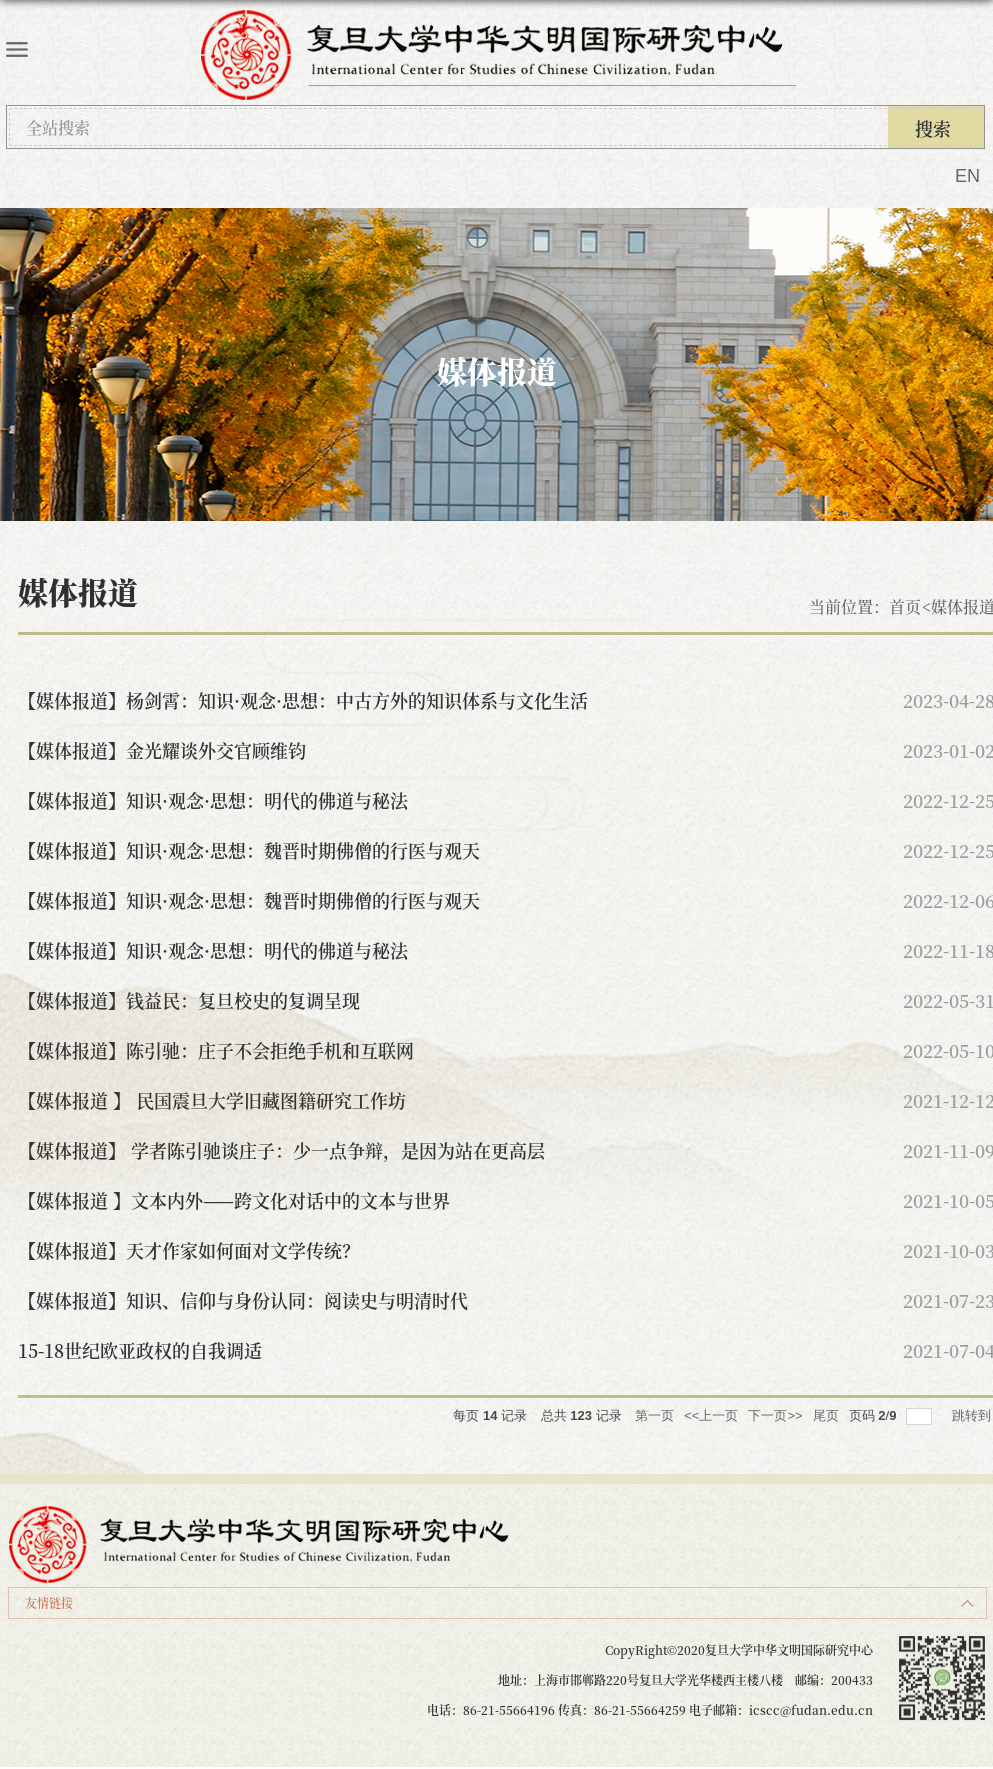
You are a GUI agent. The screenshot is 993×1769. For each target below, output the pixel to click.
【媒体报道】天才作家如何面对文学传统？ (189, 1250)
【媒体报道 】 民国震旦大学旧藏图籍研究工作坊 (212, 1100)
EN (967, 176)
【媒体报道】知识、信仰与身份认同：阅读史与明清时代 (243, 1300)
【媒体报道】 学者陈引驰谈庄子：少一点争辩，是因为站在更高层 (281, 1150)
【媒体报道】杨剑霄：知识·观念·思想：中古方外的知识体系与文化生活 (303, 700)
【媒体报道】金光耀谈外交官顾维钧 (162, 750)
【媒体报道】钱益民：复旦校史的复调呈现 (189, 1000)
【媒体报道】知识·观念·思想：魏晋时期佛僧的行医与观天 (249, 850)
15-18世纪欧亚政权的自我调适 (140, 1350)
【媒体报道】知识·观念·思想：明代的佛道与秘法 (213, 800)
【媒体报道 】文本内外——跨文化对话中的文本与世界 (234, 1200)
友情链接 (49, 1602)
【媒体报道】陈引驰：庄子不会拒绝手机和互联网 (216, 1050)
